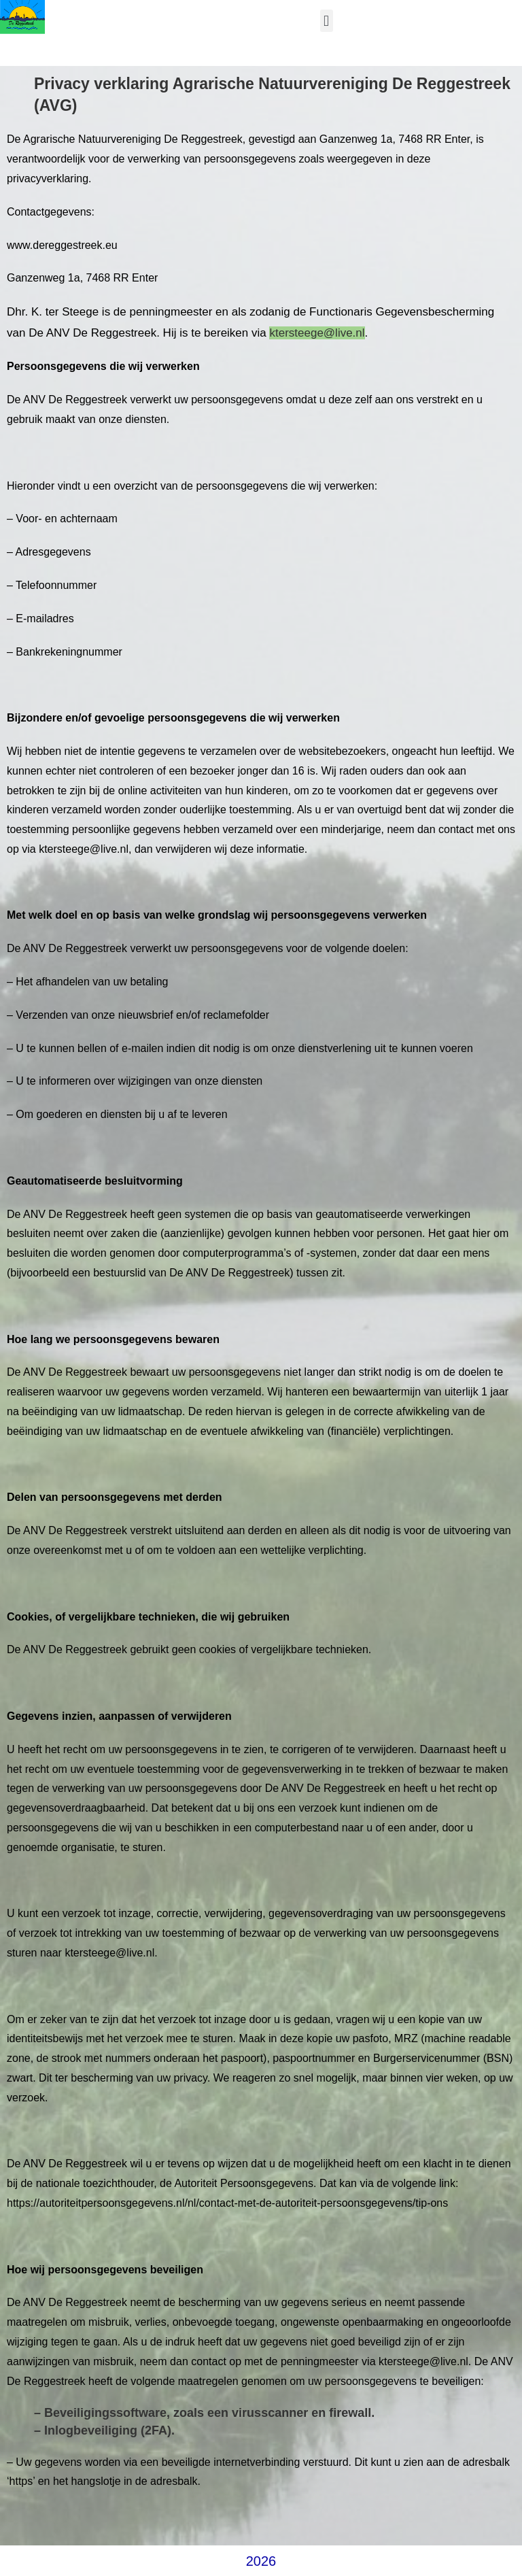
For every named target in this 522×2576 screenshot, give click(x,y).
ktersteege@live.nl (316, 332)
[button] (326, 21)
